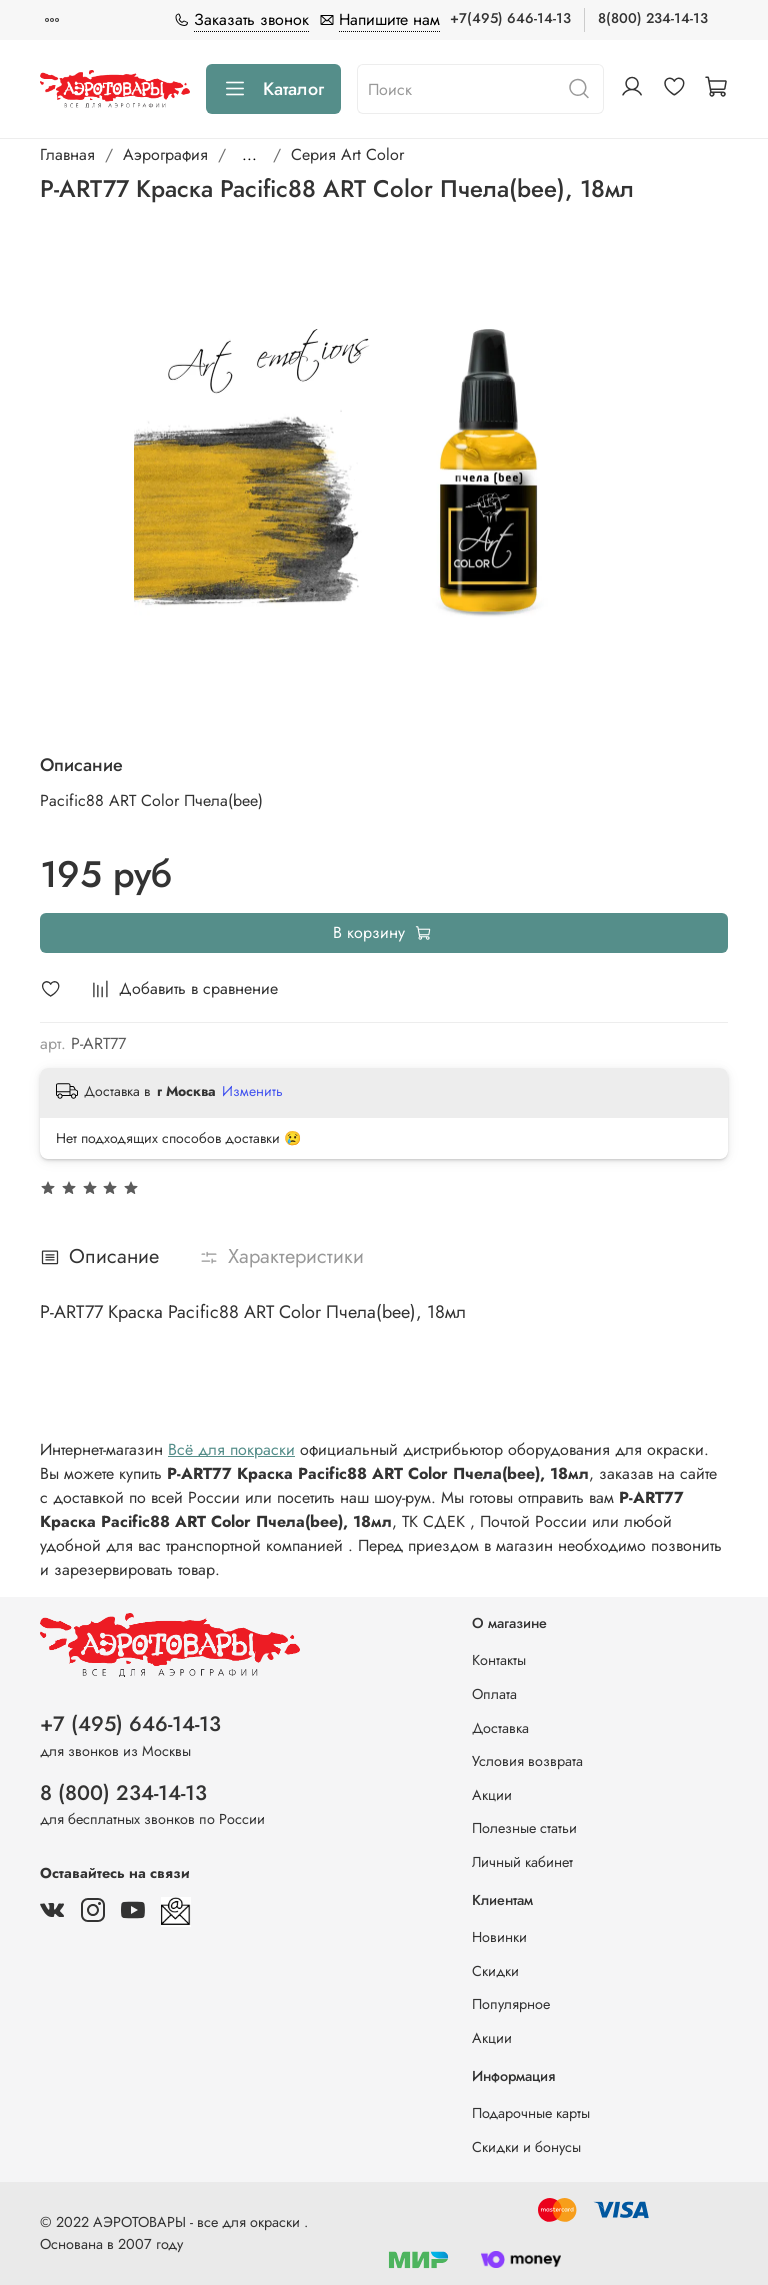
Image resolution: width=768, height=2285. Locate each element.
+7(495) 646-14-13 (510, 18)
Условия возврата (527, 1761)
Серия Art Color (347, 154)
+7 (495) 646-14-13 (130, 1724)
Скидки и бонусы (526, 2147)
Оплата (494, 1694)
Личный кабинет (522, 1862)
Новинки (499, 1937)
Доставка (500, 1728)
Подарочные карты (531, 2113)
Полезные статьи (524, 1828)
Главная (67, 154)
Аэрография (165, 154)
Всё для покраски (231, 1449)
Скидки (495, 1971)
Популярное (511, 2004)
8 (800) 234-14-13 (123, 1793)
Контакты (499, 1660)
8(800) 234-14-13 (653, 18)
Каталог (273, 89)
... (249, 155)
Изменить (252, 1091)
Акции (492, 1795)
